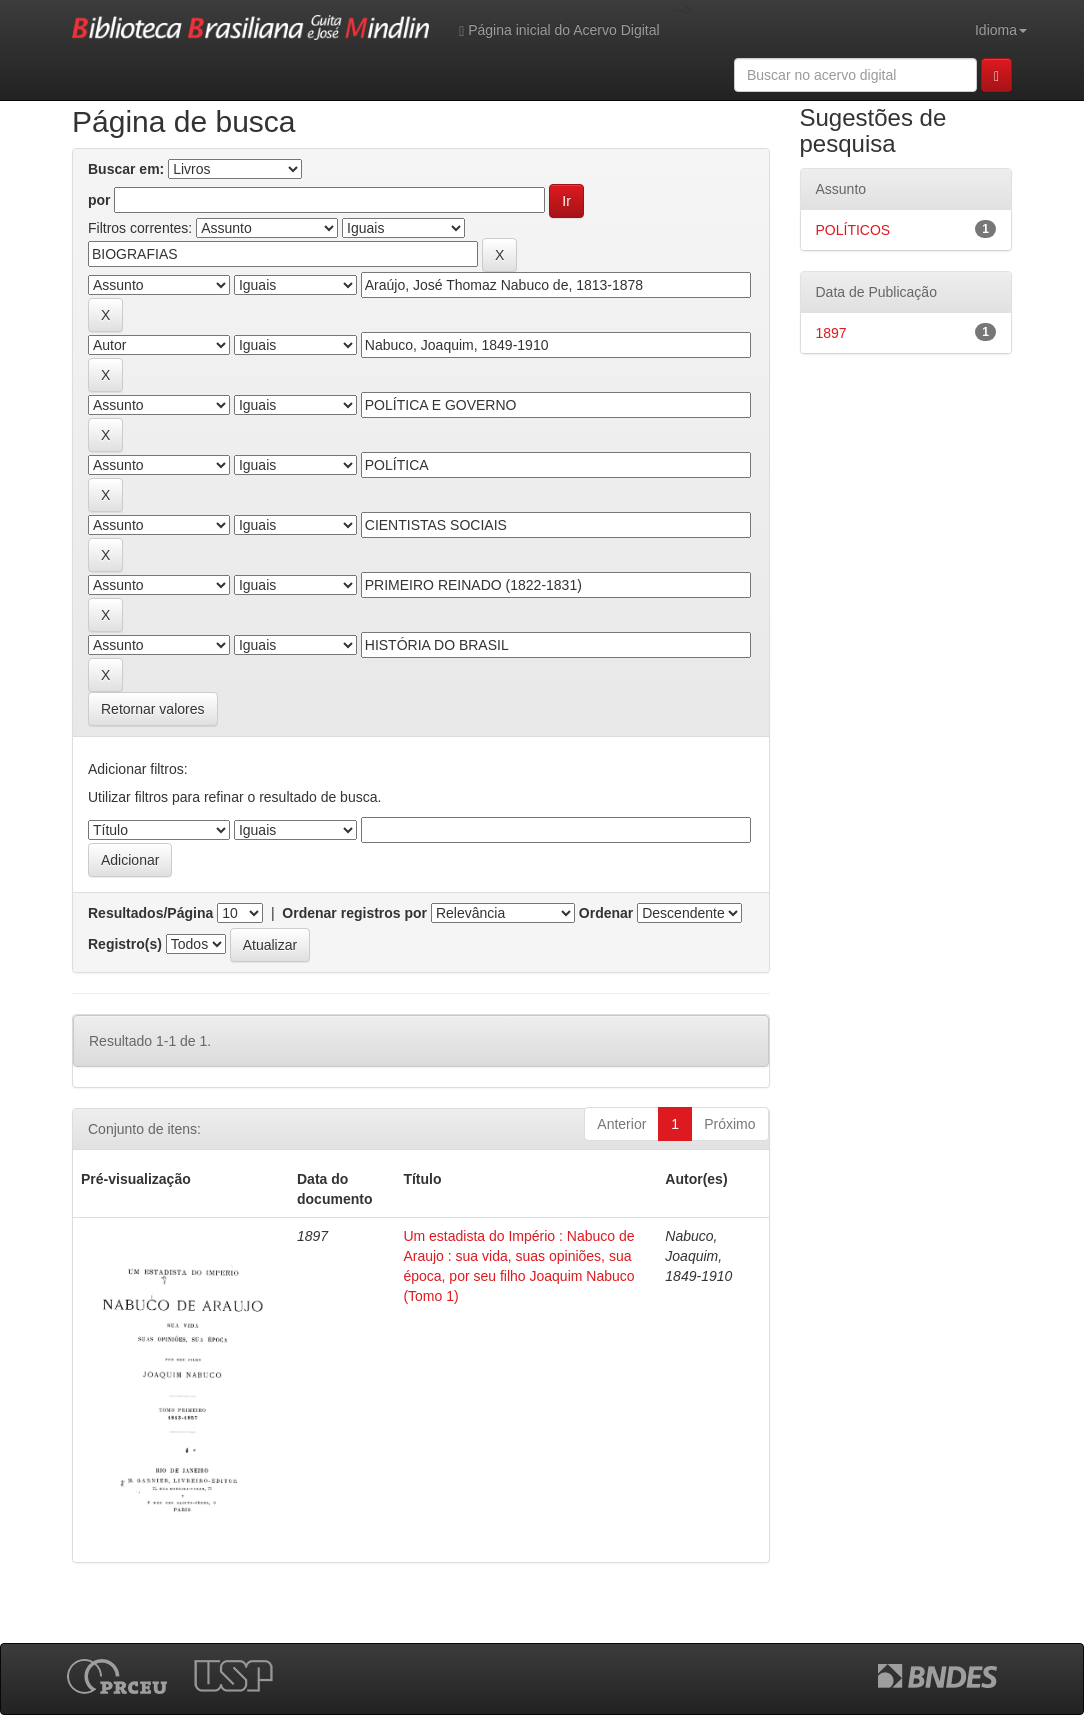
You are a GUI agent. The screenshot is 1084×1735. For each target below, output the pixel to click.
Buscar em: (126, 169)
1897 (831, 333)
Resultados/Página (150, 913)
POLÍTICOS (853, 230)
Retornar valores (153, 709)
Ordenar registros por (354, 913)
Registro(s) (125, 944)
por (99, 200)
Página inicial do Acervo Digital (559, 30)
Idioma (1001, 30)
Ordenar (606, 913)
